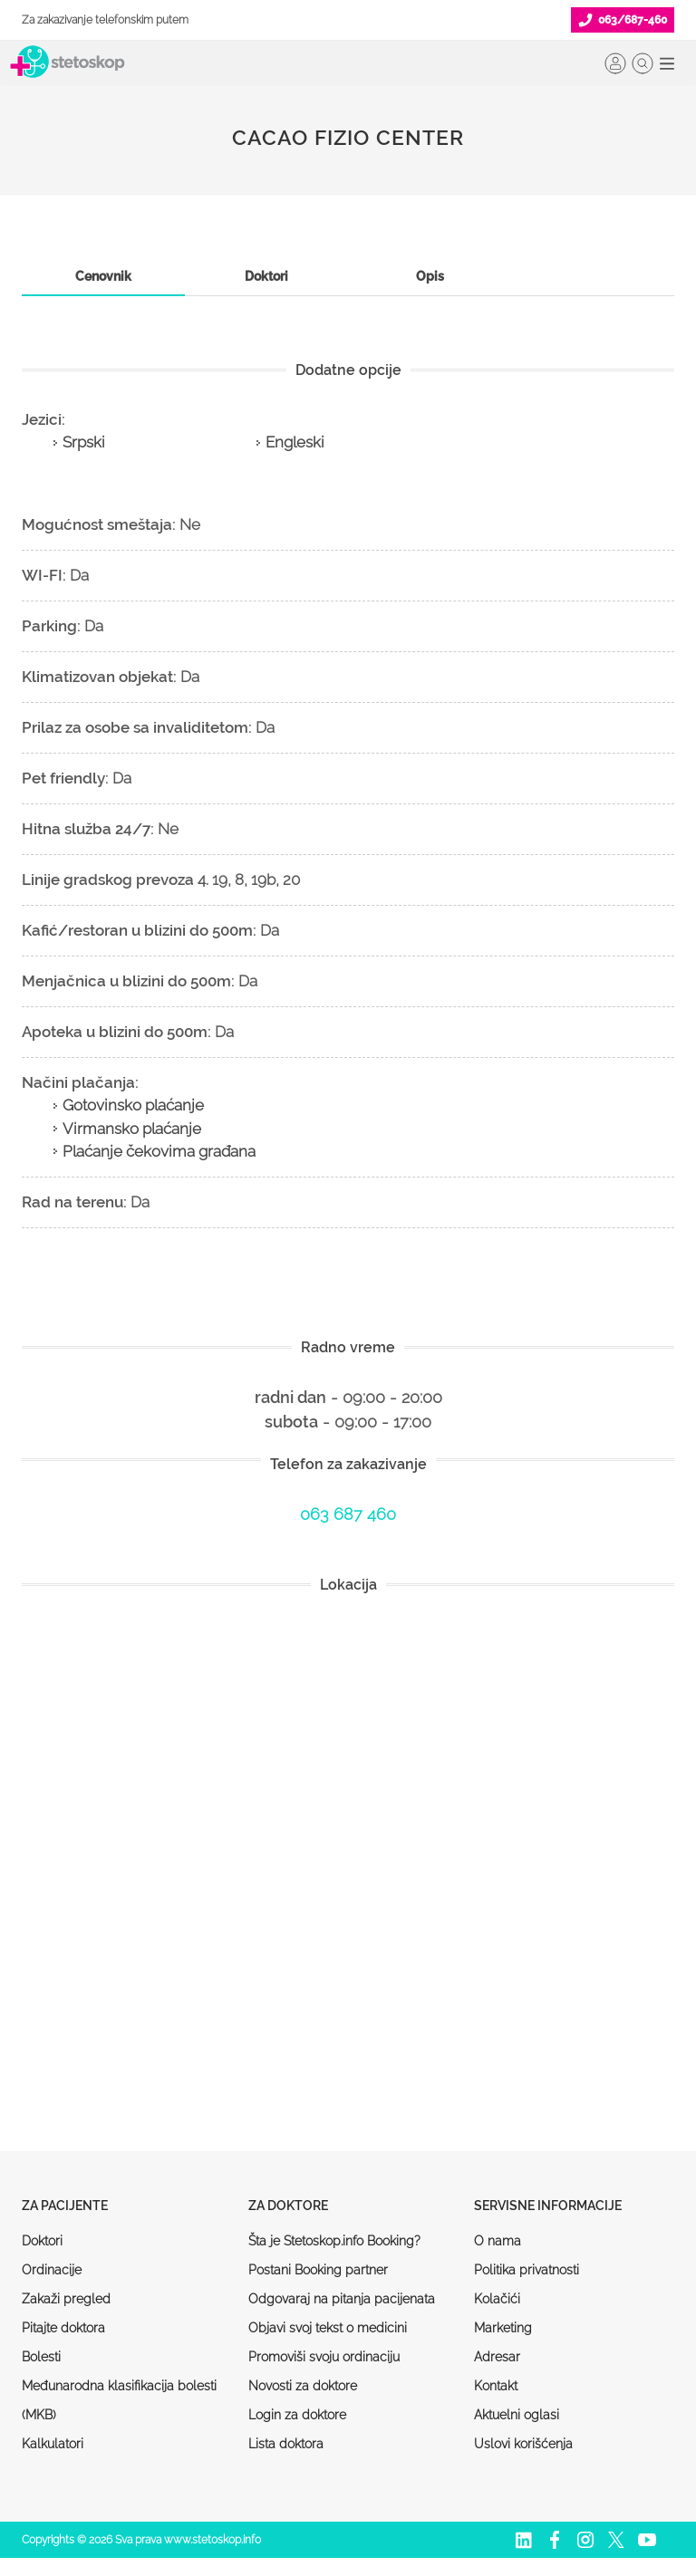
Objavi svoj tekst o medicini (327, 2328)
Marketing (503, 2328)
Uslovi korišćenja (523, 2444)
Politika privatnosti (526, 2270)
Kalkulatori (52, 2444)
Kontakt (495, 2386)
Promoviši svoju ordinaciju (324, 2357)
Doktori (42, 2241)
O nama (497, 2241)
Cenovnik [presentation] (103, 276)
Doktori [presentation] (266, 276)
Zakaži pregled (66, 2299)
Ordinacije (52, 2270)
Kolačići (497, 2299)
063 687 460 (348, 1513)
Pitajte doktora (63, 2328)
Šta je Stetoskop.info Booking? (334, 2241)
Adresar (497, 2357)
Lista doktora (286, 2444)
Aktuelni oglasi (516, 2415)
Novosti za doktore (302, 2386)
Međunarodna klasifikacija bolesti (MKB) (119, 2400)
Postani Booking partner (318, 2270)
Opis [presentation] (430, 276)
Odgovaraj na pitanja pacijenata (341, 2299)
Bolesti (41, 2357)
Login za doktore (297, 2415)
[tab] (103, 276)
